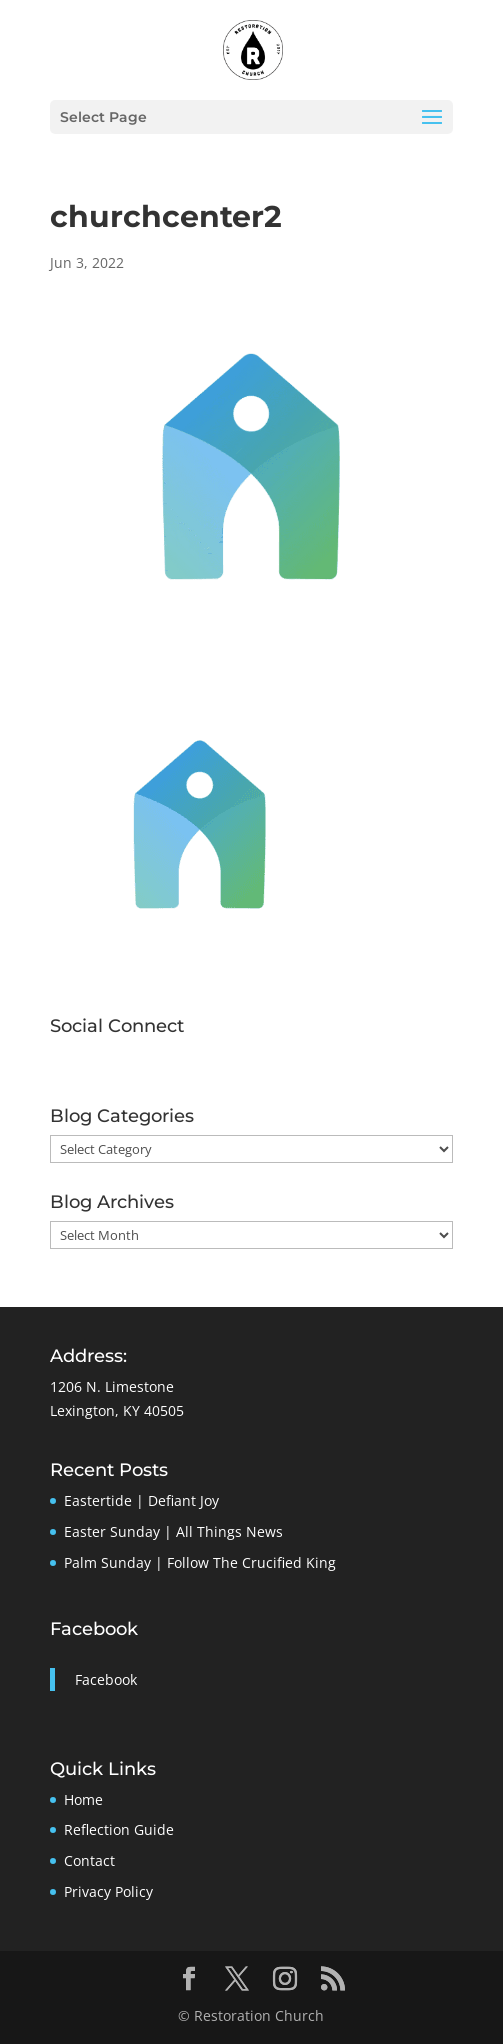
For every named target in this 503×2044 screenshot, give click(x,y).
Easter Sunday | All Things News (173, 1531)
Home (83, 1799)
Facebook (94, 1629)
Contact (89, 1860)
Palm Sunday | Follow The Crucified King (200, 1562)
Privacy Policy (108, 1891)
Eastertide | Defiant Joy (141, 1500)
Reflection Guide (119, 1829)
